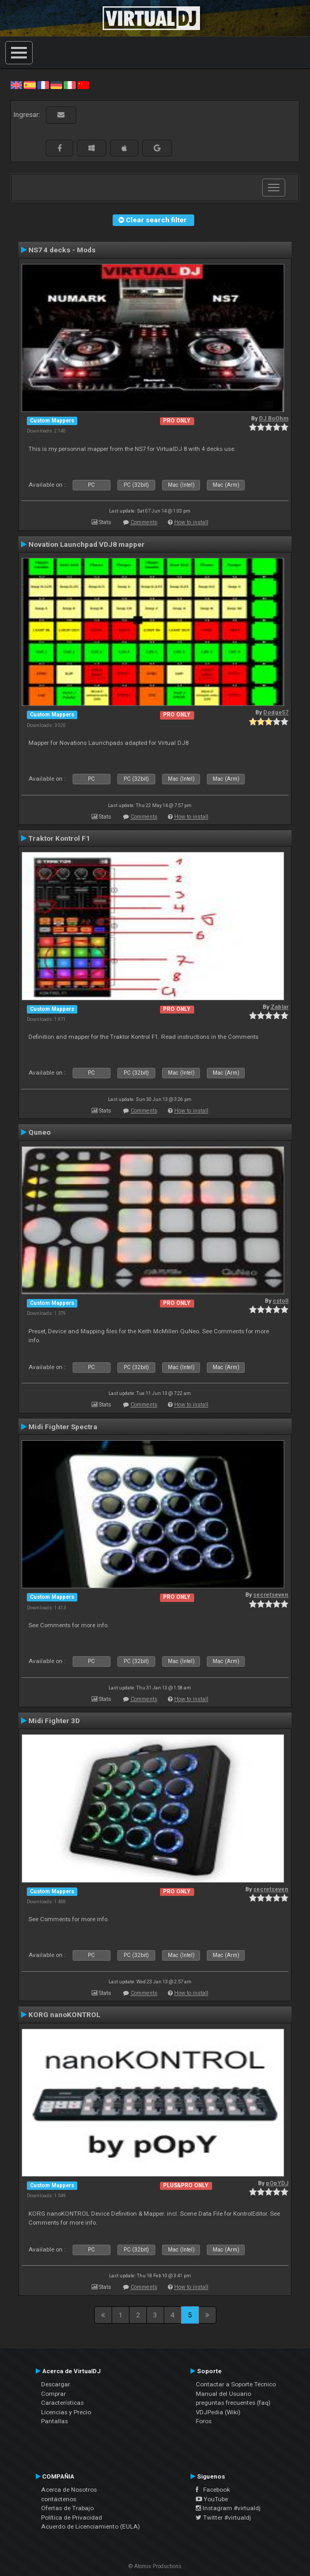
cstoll (280, 1300)
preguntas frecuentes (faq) (233, 2402)
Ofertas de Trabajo (67, 2508)
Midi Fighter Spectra (62, 1426)
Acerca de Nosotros (69, 2489)
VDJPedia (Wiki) (218, 2412)
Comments (144, 522)
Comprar (53, 2393)
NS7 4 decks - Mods (62, 249)
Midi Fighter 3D (54, 1720)
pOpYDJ (277, 2183)
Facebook (213, 2489)
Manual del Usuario (223, 2393)
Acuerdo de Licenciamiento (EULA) (90, 2526)
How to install (191, 522)
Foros (204, 2421)
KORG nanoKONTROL (64, 2014)
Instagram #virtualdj (228, 2508)
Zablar (279, 1007)
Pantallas (54, 2421)
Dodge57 (275, 712)
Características (62, 2402)
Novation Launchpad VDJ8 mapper (86, 544)
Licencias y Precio (66, 2412)
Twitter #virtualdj (223, 2517)
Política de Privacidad (71, 2517)
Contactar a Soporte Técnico (236, 2384)
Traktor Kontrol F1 (59, 838)
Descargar (55, 2384)
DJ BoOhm (273, 418)
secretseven (270, 1594)
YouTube (212, 2499)
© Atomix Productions (155, 2566)
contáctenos (58, 2499)
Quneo (39, 1132)
